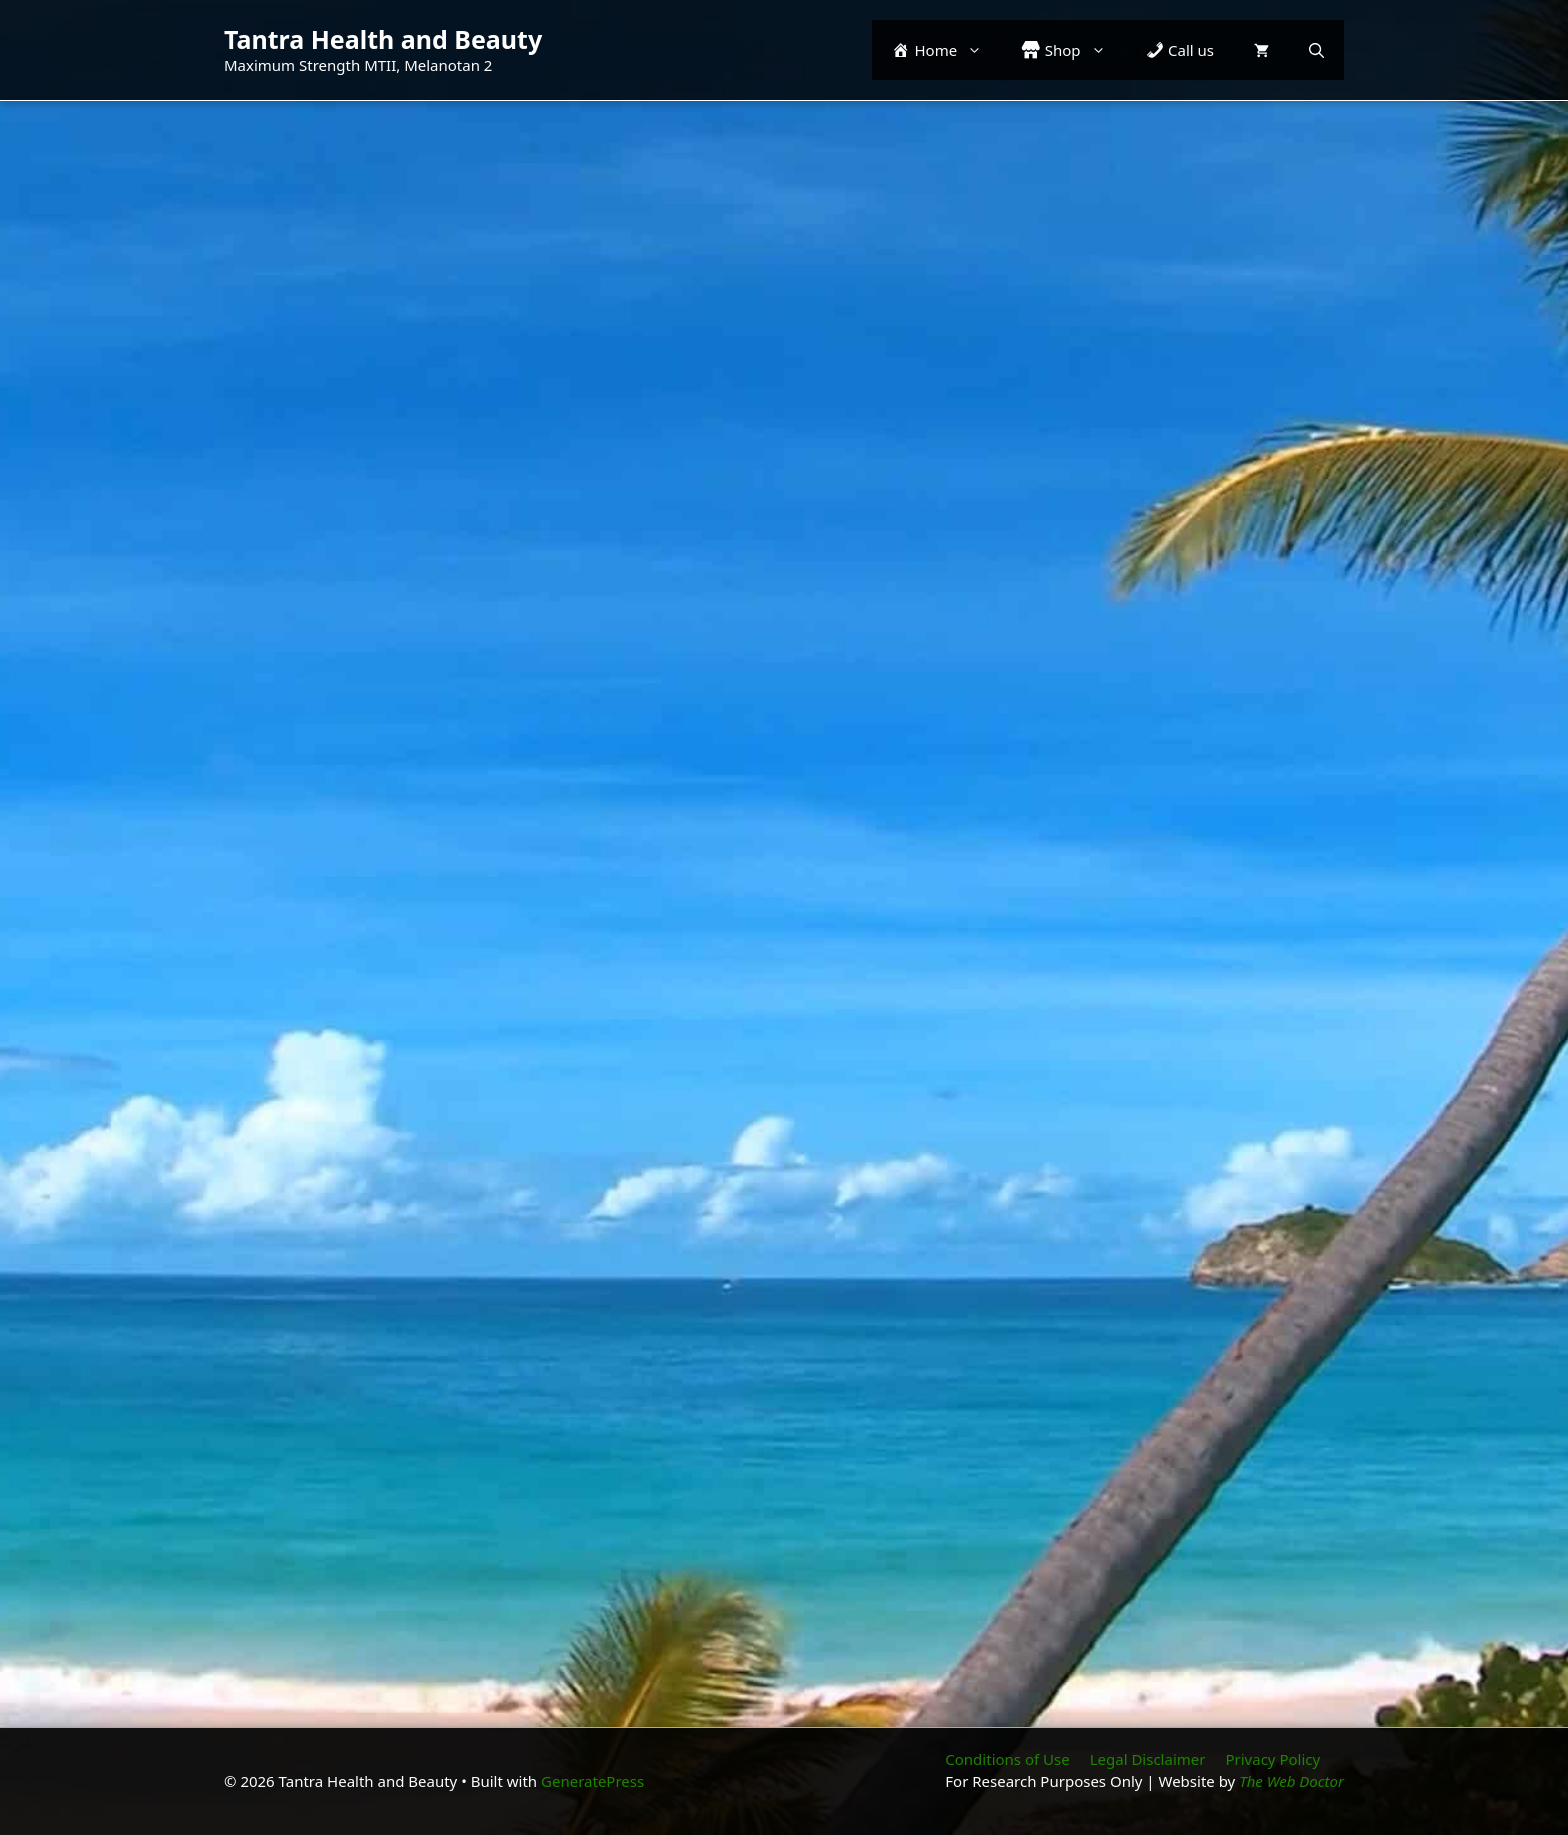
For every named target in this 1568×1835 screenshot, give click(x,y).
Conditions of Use (1007, 1759)
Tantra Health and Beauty (383, 39)
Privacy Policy (1272, 1759)
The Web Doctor (1291, 1781)
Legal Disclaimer (1148, 1759)
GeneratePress (592, 1781)
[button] (1316, 50)
